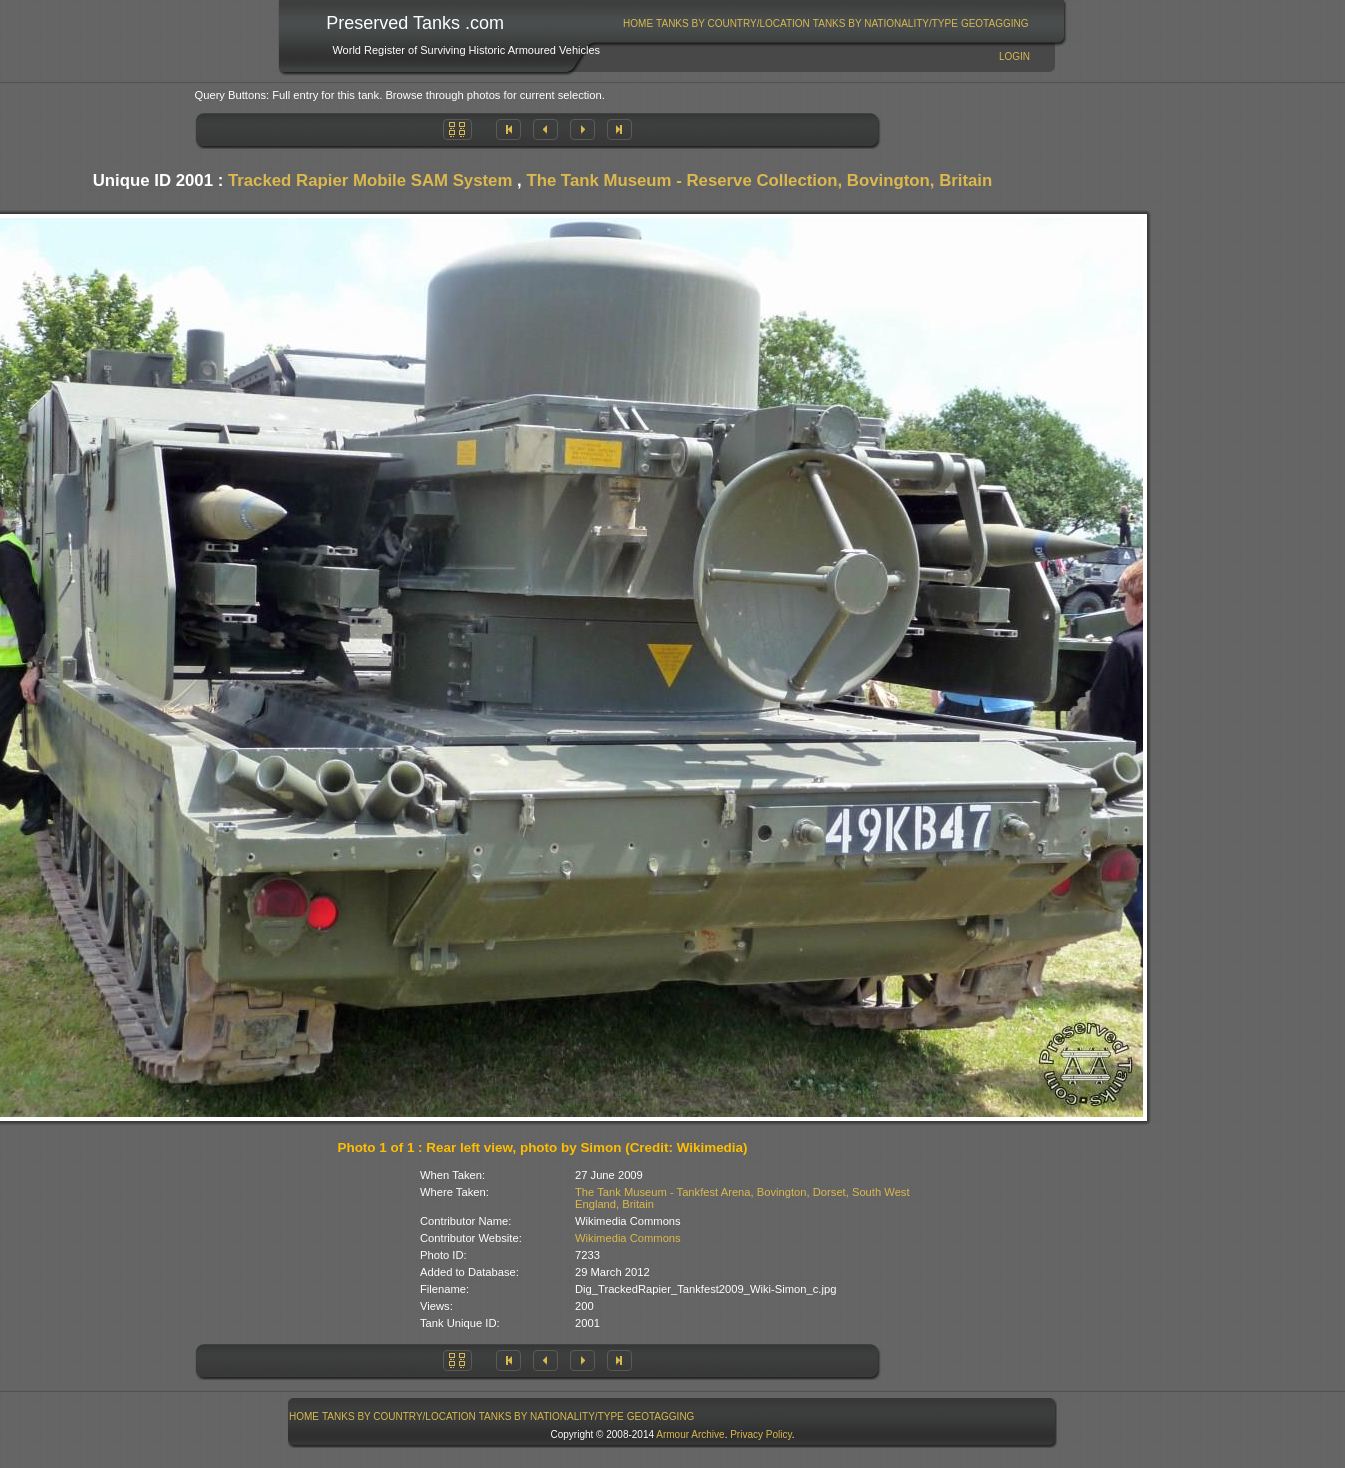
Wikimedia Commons (628, 1238)
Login (1014, 56)
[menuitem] (638, 23)
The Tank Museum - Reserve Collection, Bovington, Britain (759, 180)
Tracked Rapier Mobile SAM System (370, 180)
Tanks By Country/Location (733, 23)
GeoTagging (995, 23)
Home (638, 23)
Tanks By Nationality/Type (885, 23)
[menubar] (826, 23)
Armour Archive (690, 1434)
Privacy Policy (761, 1434)
